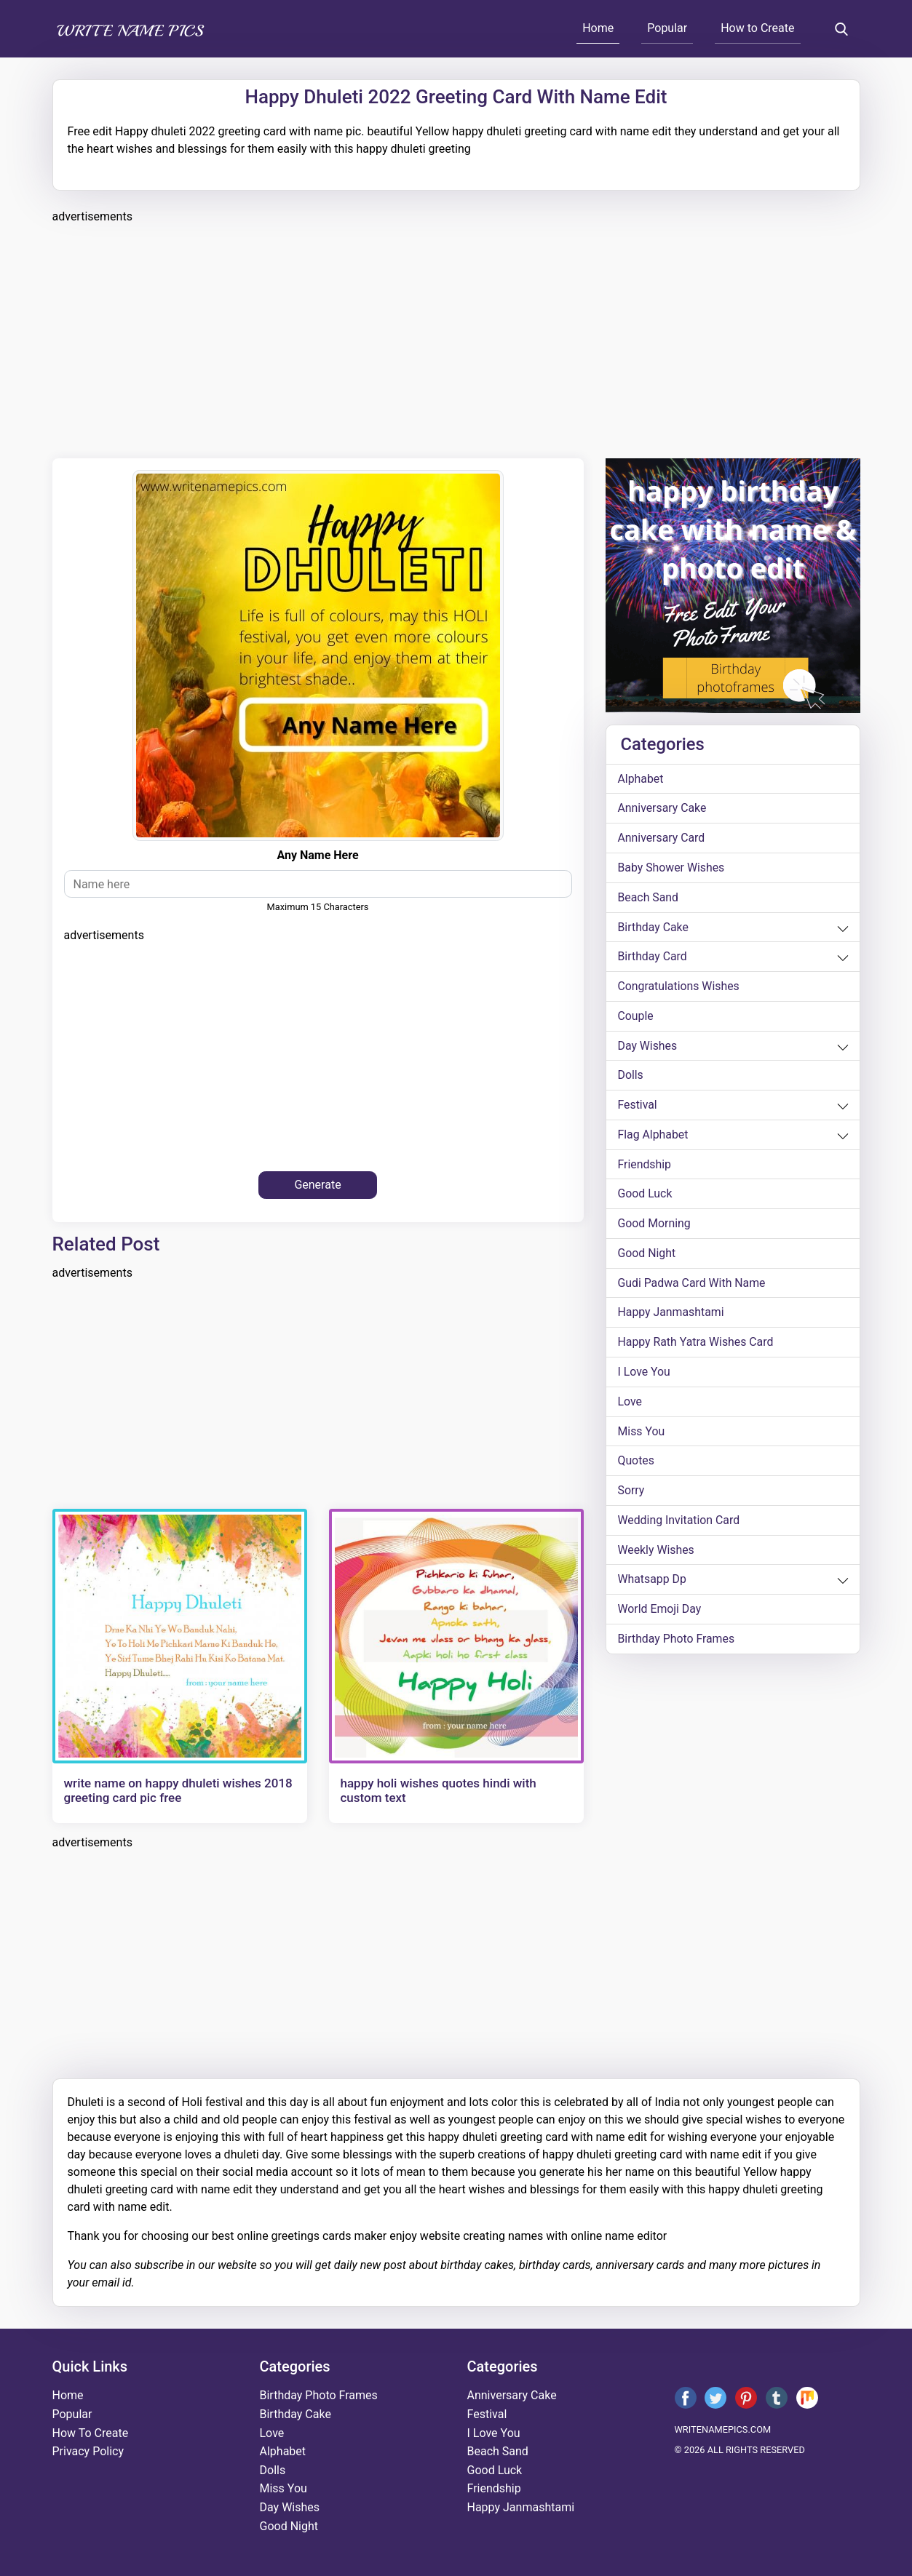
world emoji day (660, 1614)
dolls (631, 1077)
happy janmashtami (672, 1316)
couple (636, 1017)
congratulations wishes (679, 987)
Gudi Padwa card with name (692, 1286)
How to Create (757, 28)
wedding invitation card (679, 1524)
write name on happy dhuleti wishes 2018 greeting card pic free (178, 1790)
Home (598, 28)
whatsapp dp (652, 1584)
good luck (645, 1196)
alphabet (641, 779)
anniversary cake (662, 809)
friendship (645, 1166)
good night (647, 1256)
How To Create (90, 2433)
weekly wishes (656, 1554)
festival (638, 1107)
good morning (654, 1226)
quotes (636, 1465)
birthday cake (653, 928)
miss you (641, 1435)
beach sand (648, 898)
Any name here (317, 855)
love (630, 1405)
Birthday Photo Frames (677, 1644)
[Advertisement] (456, 339)
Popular (667, 28)
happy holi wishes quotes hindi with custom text (438, 1790)
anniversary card (662, 838)
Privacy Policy (88, 2451)
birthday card (653, 958)
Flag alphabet (653, 1137)
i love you (644, 1375)
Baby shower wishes (672, 868)
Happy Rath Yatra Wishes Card (696, 1345)
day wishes (648, 1047)
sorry (631, 1495)
